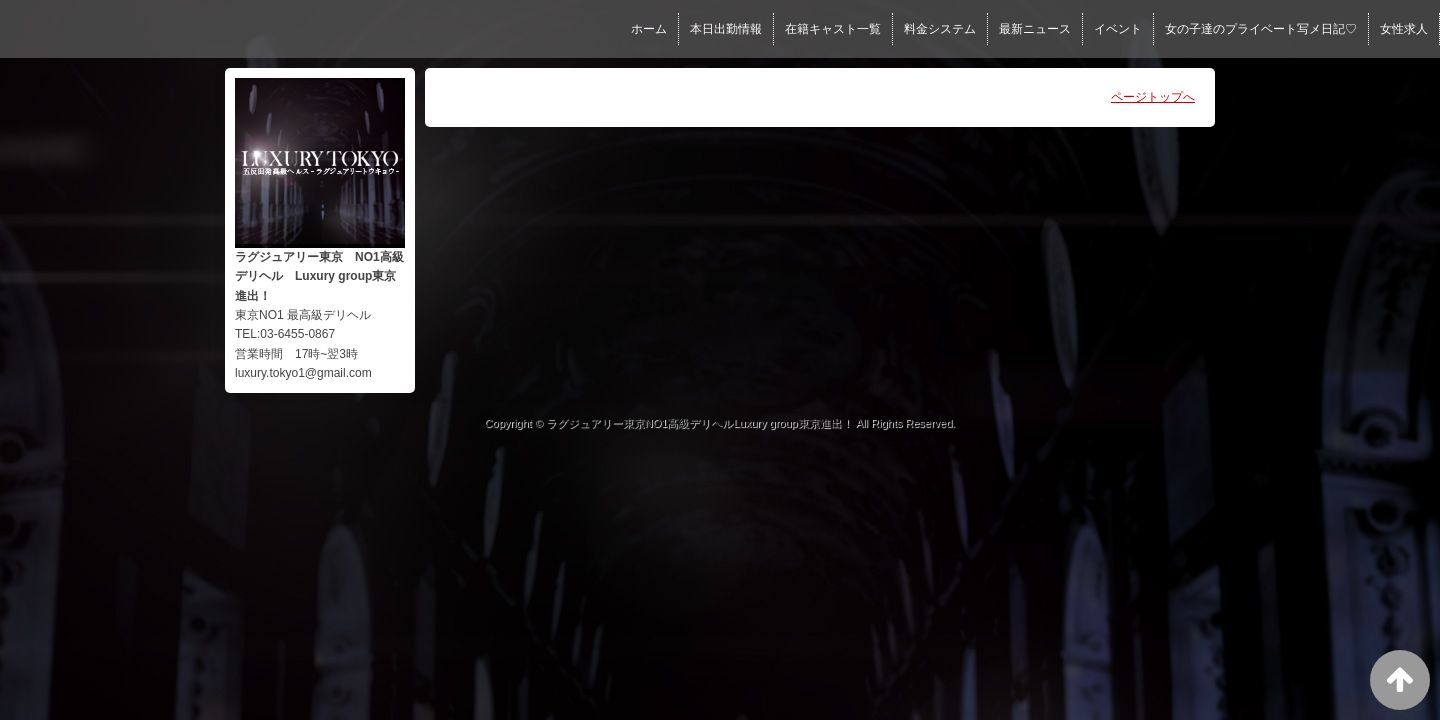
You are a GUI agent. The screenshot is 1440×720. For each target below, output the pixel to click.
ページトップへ (1153, 97)
